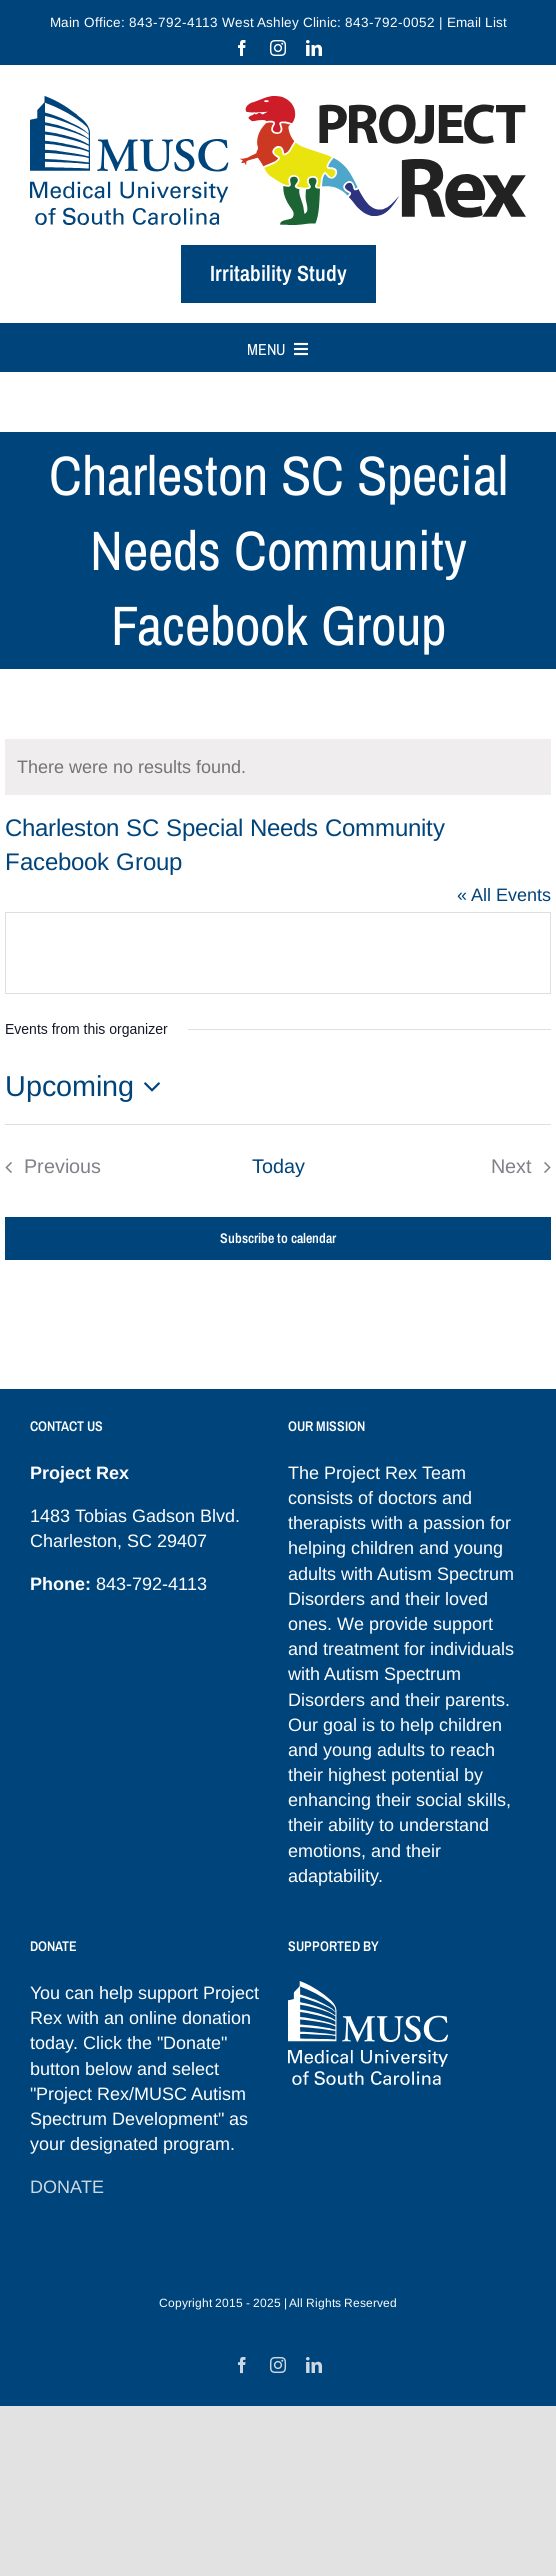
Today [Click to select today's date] (278, 1166)
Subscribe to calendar (278, 1238)
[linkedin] (314, 48)
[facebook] (242, 48)
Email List (477, 22)
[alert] (278, 767)
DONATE (67, 2187)
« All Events (504, 895)
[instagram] (278, 48)
